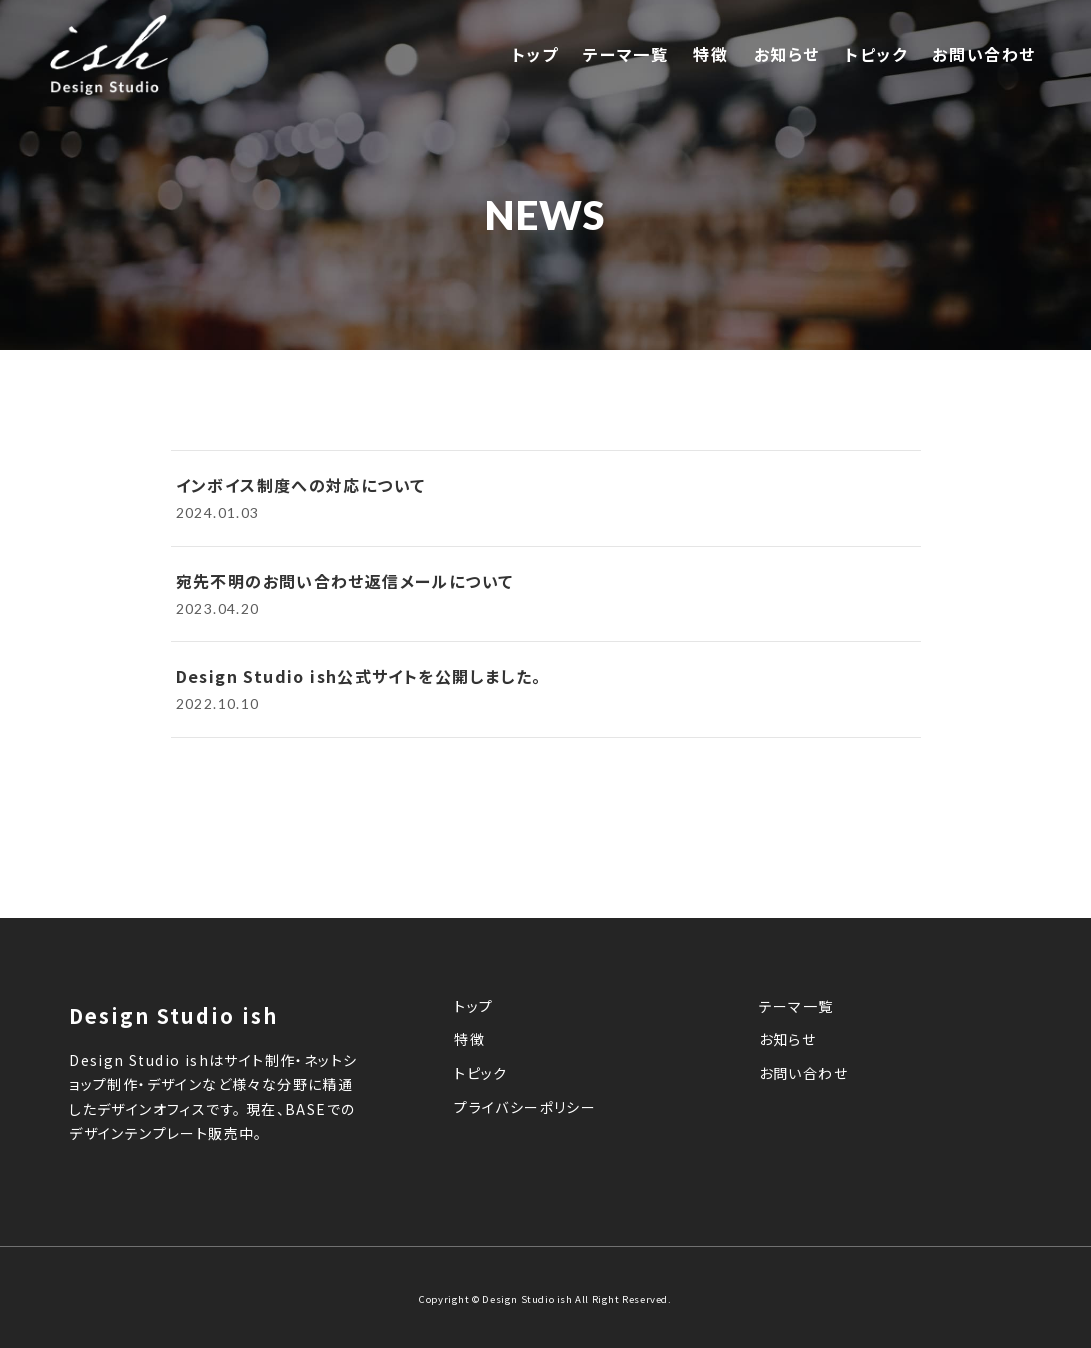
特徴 (710, 54)
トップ (535, 54)
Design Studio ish (528, 1299)
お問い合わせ (984, 54)
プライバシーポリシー (525, 1108)
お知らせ (787, 54)
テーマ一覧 (625, 54)
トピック (876, 54)
